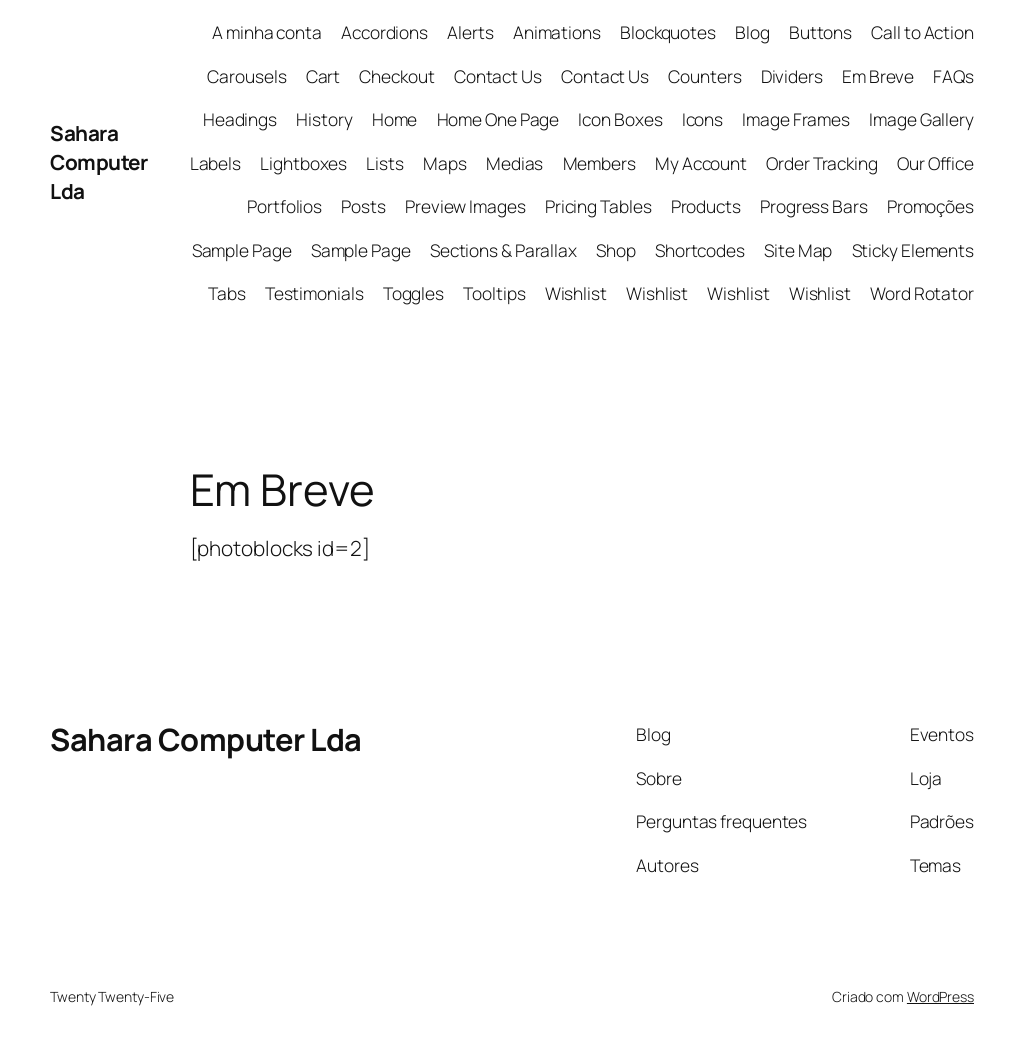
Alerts (470, 32)
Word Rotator (922, 293)
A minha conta (267, 32)
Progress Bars (814, 206)
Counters (704, 76)
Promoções (930, 206)
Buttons (820, 32)
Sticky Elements (913, 250)
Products (706, 206)
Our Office (935, 163)
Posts (363, 206)
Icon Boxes (620, 119)
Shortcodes (700, 250)
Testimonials (314, 293)
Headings (240, 119)
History (324, 119)
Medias (514, 163)
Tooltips (494, 293)
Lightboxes (303, 163)
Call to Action (922, 32)
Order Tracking (822, 163)
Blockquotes (668, 32)
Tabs (227, 293)
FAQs (953, 76)
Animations (557, 32)
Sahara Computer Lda (98, 162)
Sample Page (242, 250)
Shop (616, 250)
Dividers (792, 76)
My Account (701, 163)
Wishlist (576, 293)
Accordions (384, 32)
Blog (752, 32)
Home (395, 119)
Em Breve (878, 76)
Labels (215, 163)
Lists (385, 163)
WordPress (940, 996)
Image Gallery (921, 119)
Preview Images (465, 206)
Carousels (246, 76)
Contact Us (498, 76)
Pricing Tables (598, 206)
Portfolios (284, 206)
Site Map (798, 250)
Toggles (413, 293)
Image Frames (796, 119)
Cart (323, 76)
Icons (703, 119)
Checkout (396, 76)
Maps (445, 163)
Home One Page (498, 119)
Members (599, 163)
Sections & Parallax (503, 250)
